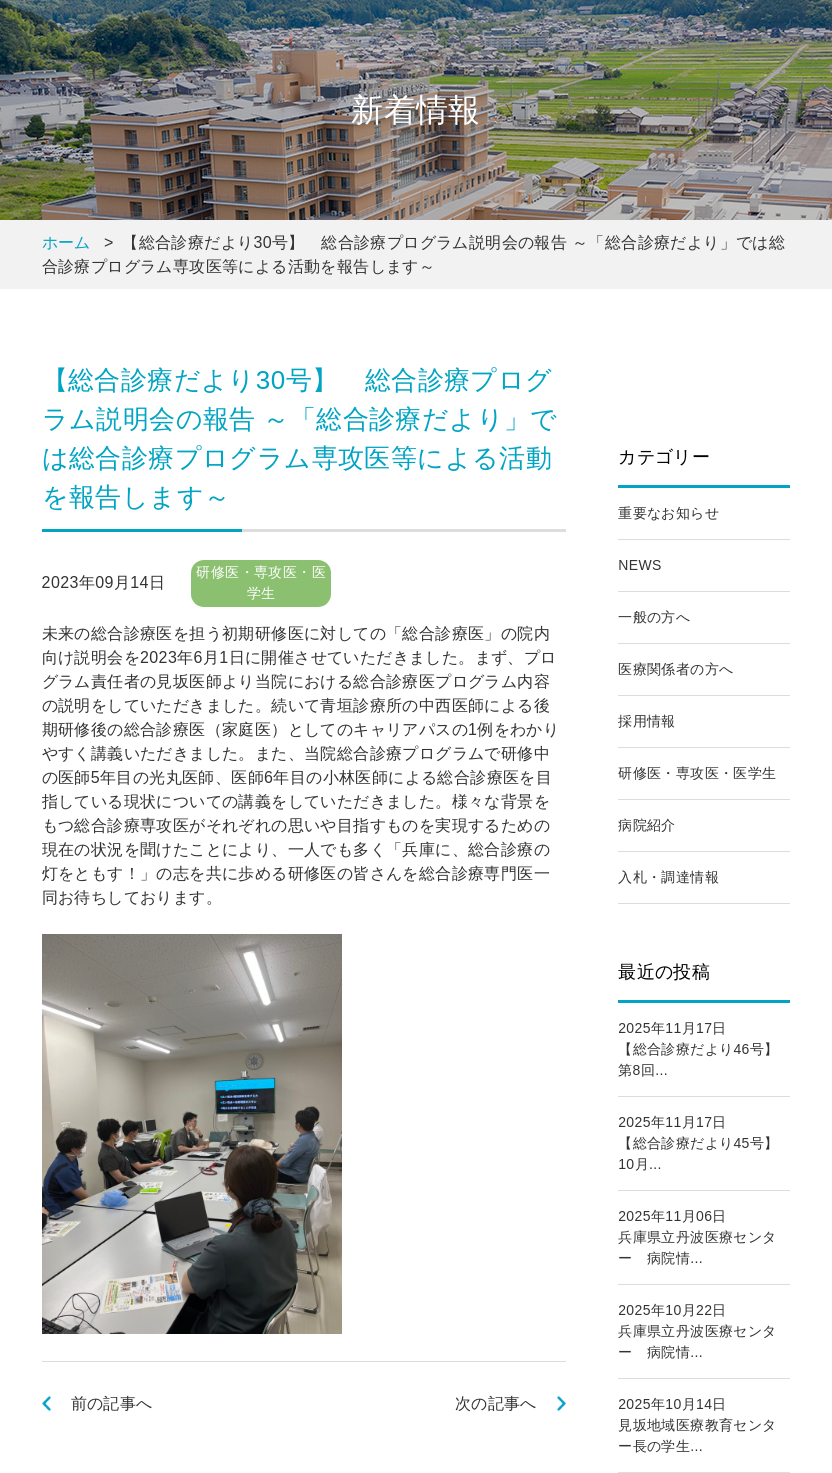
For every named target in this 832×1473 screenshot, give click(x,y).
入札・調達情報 (668, 877)
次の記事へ (496, 1403)
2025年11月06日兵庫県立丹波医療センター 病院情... (697, 1237)
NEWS (640, 565)
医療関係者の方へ (675, 669)
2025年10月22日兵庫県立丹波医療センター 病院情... (697, 1331)
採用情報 (647, 721)
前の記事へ (112, 1403)
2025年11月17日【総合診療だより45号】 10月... (698, 1143)
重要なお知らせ (668, 513)
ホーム (66, 242)
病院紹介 (647, 825)
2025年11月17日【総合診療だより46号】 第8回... (698, 1049)
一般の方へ (654, 617)
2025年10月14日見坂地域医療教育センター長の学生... (697, 1425)
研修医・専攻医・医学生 (697, 773)
